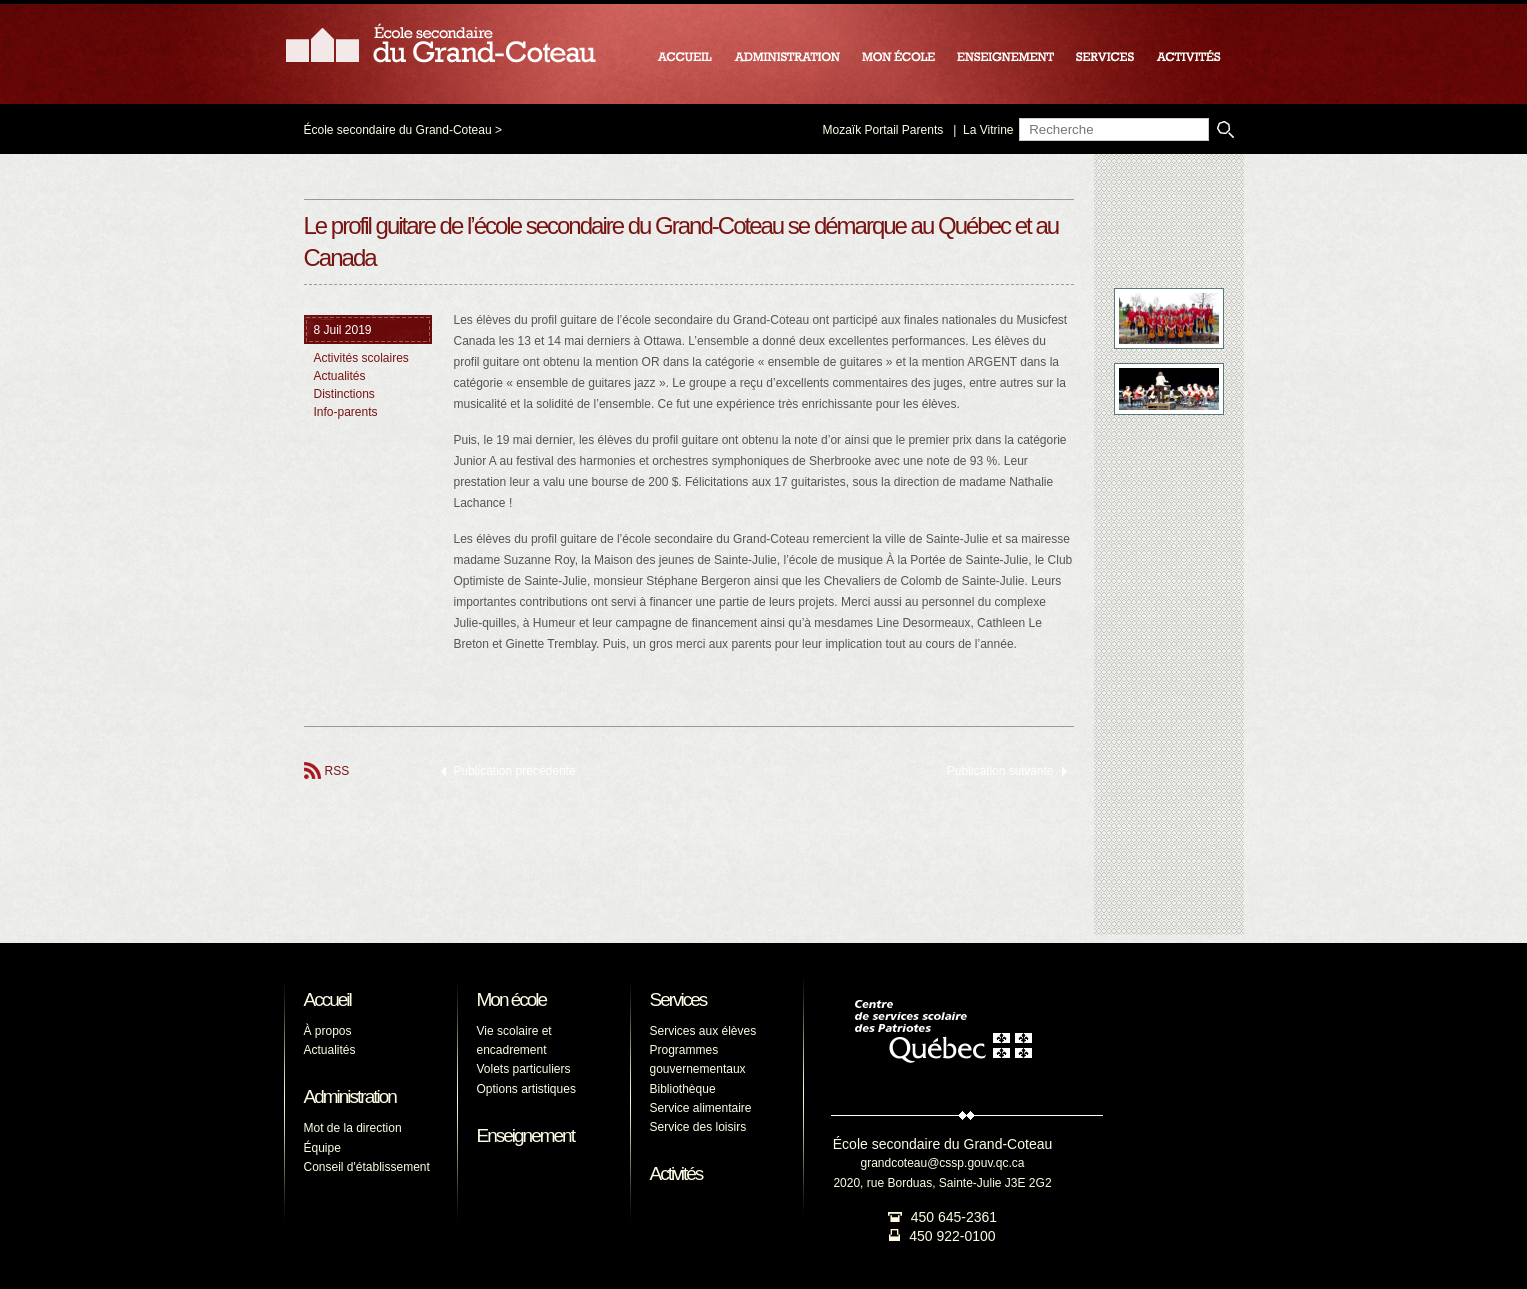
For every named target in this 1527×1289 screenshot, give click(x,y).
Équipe (322, 1148)
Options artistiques (526, 1089)
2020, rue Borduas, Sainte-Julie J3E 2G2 (942, 1183)
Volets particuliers (524, 1069)
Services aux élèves (703, 1031)
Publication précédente (515, 771)
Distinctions (344, 394)
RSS (337, 771)
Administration (350, 1096)
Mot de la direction (353, 1128)
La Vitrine (988, 130)
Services (678, 999)
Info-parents (346, 412)
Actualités (340, 376)
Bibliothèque (683, 1089)
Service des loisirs (698, 1127)
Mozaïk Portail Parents (883, 130)
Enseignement (525, 1135)
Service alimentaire (701, 1108)
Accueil (327, 999)
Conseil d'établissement (367, 1167)
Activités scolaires (361, 358)
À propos (328, 1031)
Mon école (512, 999)
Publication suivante (1000, 771)
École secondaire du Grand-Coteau (398, 130)
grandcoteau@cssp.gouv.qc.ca (942, 1163)
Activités (676, 1173)
